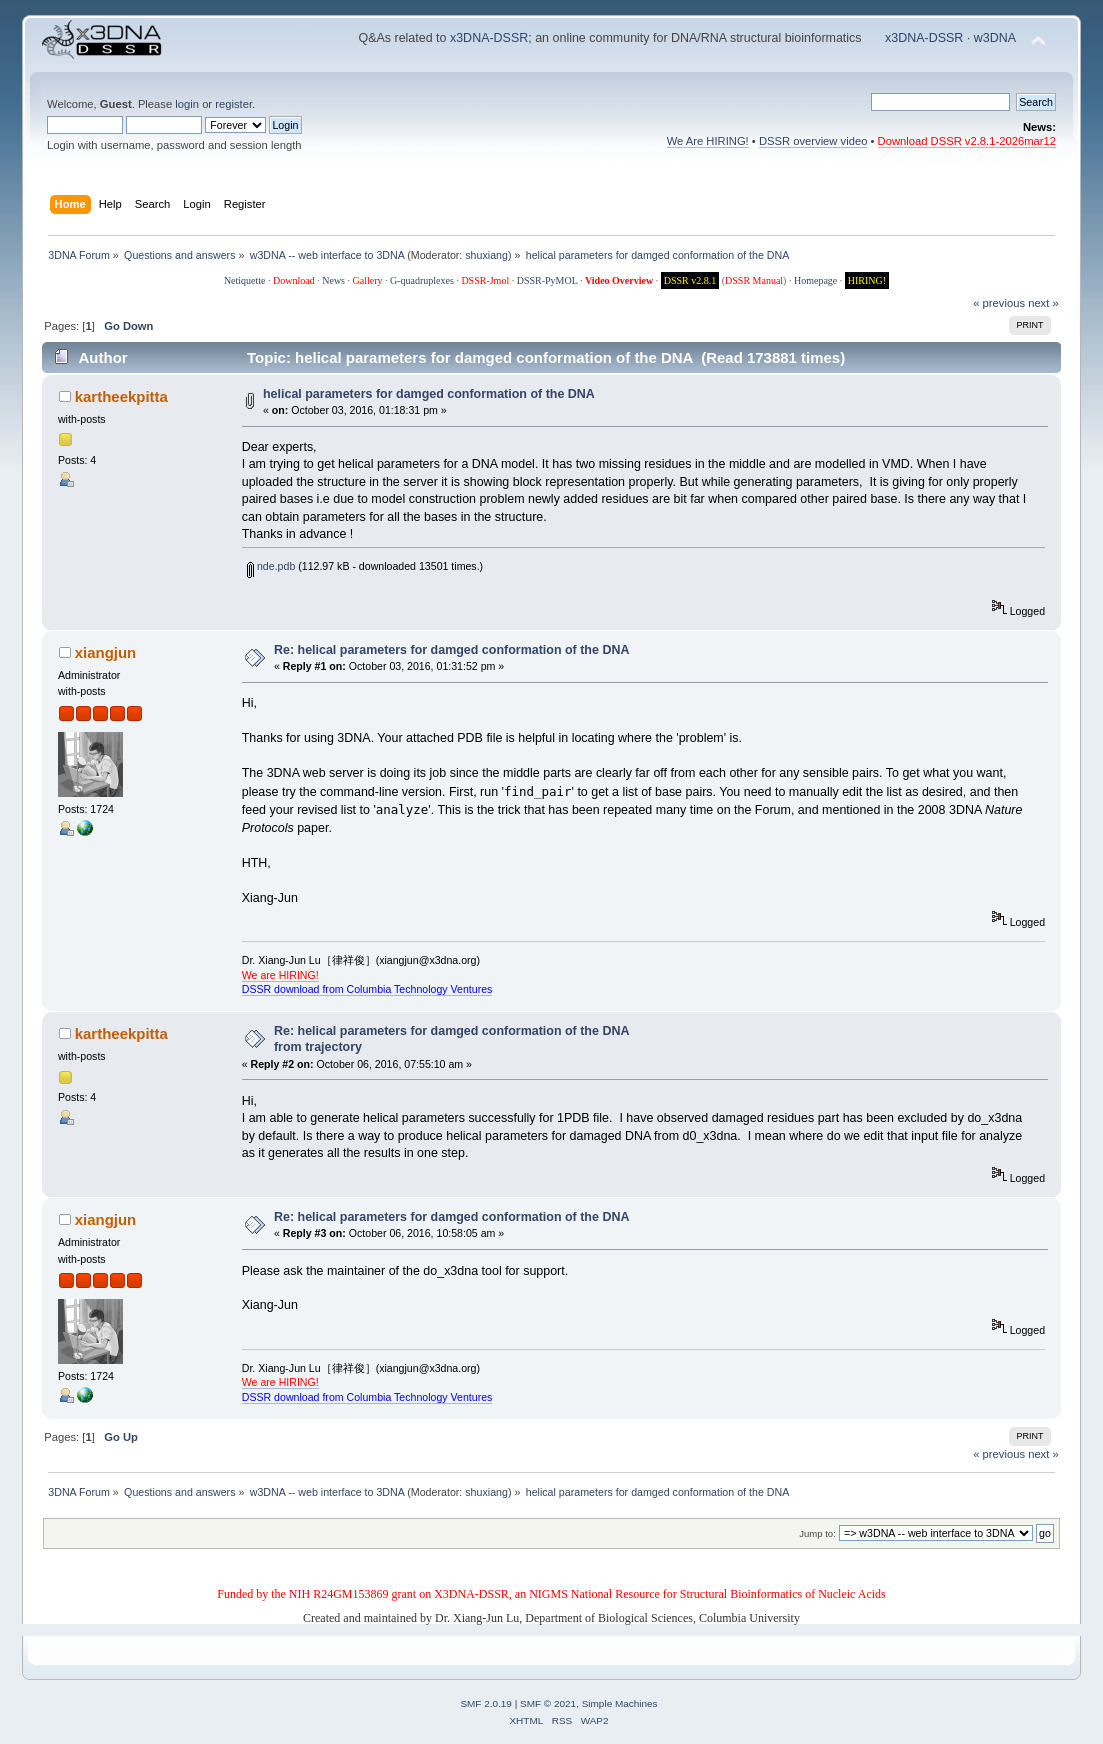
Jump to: (817, 1533)
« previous (999, 303)
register (233, 104)
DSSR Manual (754, 280)
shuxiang (486, 255)
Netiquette (245, 280)
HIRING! (867, 280)
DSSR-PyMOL (547, 280)
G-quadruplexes (422, 280)
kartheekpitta (121, 396)
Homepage (815, 280)
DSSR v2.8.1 (690, 280)
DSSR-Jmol (485, 280)
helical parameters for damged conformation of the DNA (429, 394)
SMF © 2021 (548, 1703)
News (333, 280)
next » (1043, 303)
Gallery (368, 280)
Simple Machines (620, 1703)
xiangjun (106, 652)
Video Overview (619, 280)
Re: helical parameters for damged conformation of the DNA (451, 650)
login (187, 104)
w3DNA (995, 38)
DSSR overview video (813, 141)
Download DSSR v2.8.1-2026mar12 (967, 141)
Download (294, 280)
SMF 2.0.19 (486, 1703)
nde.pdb (271, 566)
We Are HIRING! (708, 141)
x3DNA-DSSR (489, 38)
